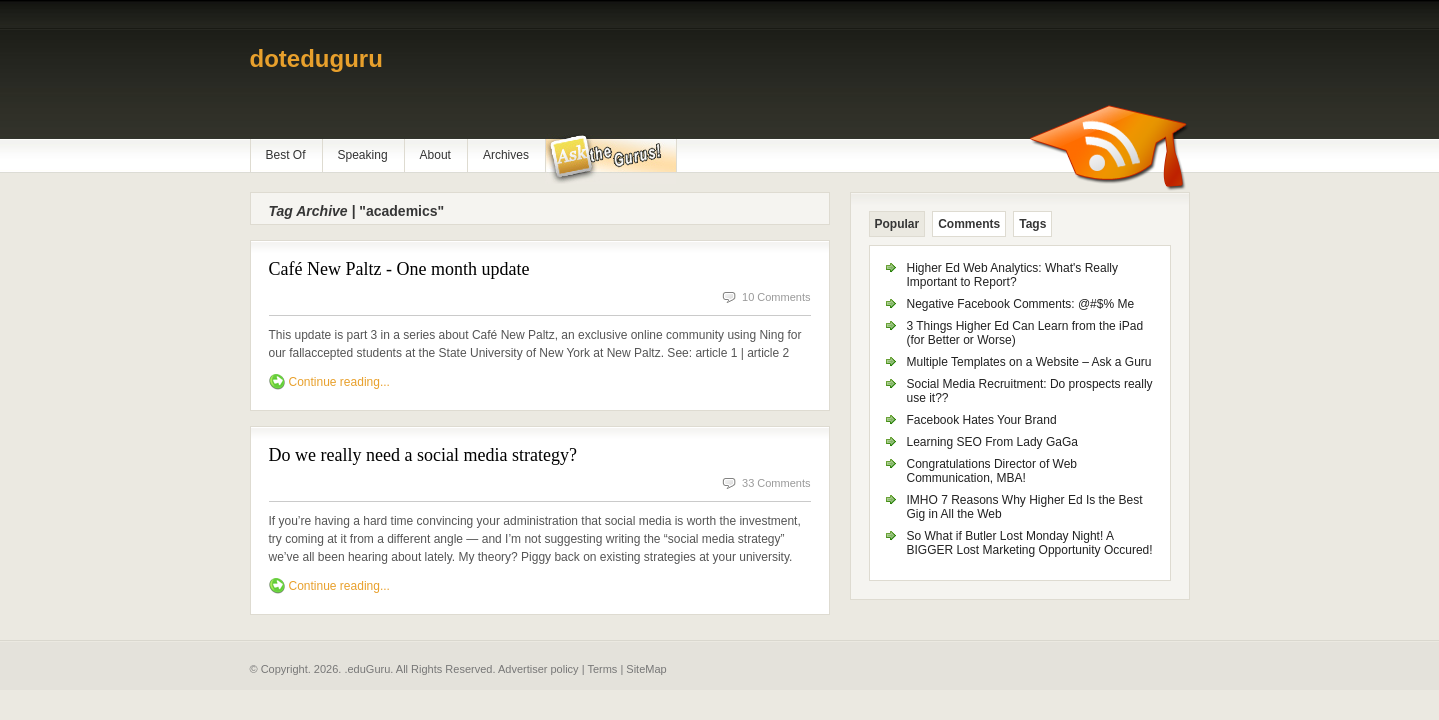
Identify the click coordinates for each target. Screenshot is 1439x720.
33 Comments (776, 483)
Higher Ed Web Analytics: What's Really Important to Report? (1013, 275)
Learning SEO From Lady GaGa (992, 442)
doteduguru (316, 58)
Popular (897, 224)
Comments (969, 224)
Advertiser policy (538, 669)
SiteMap (646, 669)
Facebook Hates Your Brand (982, 420)
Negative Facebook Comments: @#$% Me (1021, 304)
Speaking (363, 155)
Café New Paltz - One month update (399, 269)
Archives (506, 155)
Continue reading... (339, 382)
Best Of (286, 155)
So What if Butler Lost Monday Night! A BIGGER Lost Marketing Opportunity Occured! (1030, 543)
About (435, 155)
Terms (602, 669)
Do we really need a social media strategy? (423, 455)
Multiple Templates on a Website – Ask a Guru (1029, 362)
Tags (1032, 224)
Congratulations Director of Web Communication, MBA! (992, 471)
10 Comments (776, 297)
